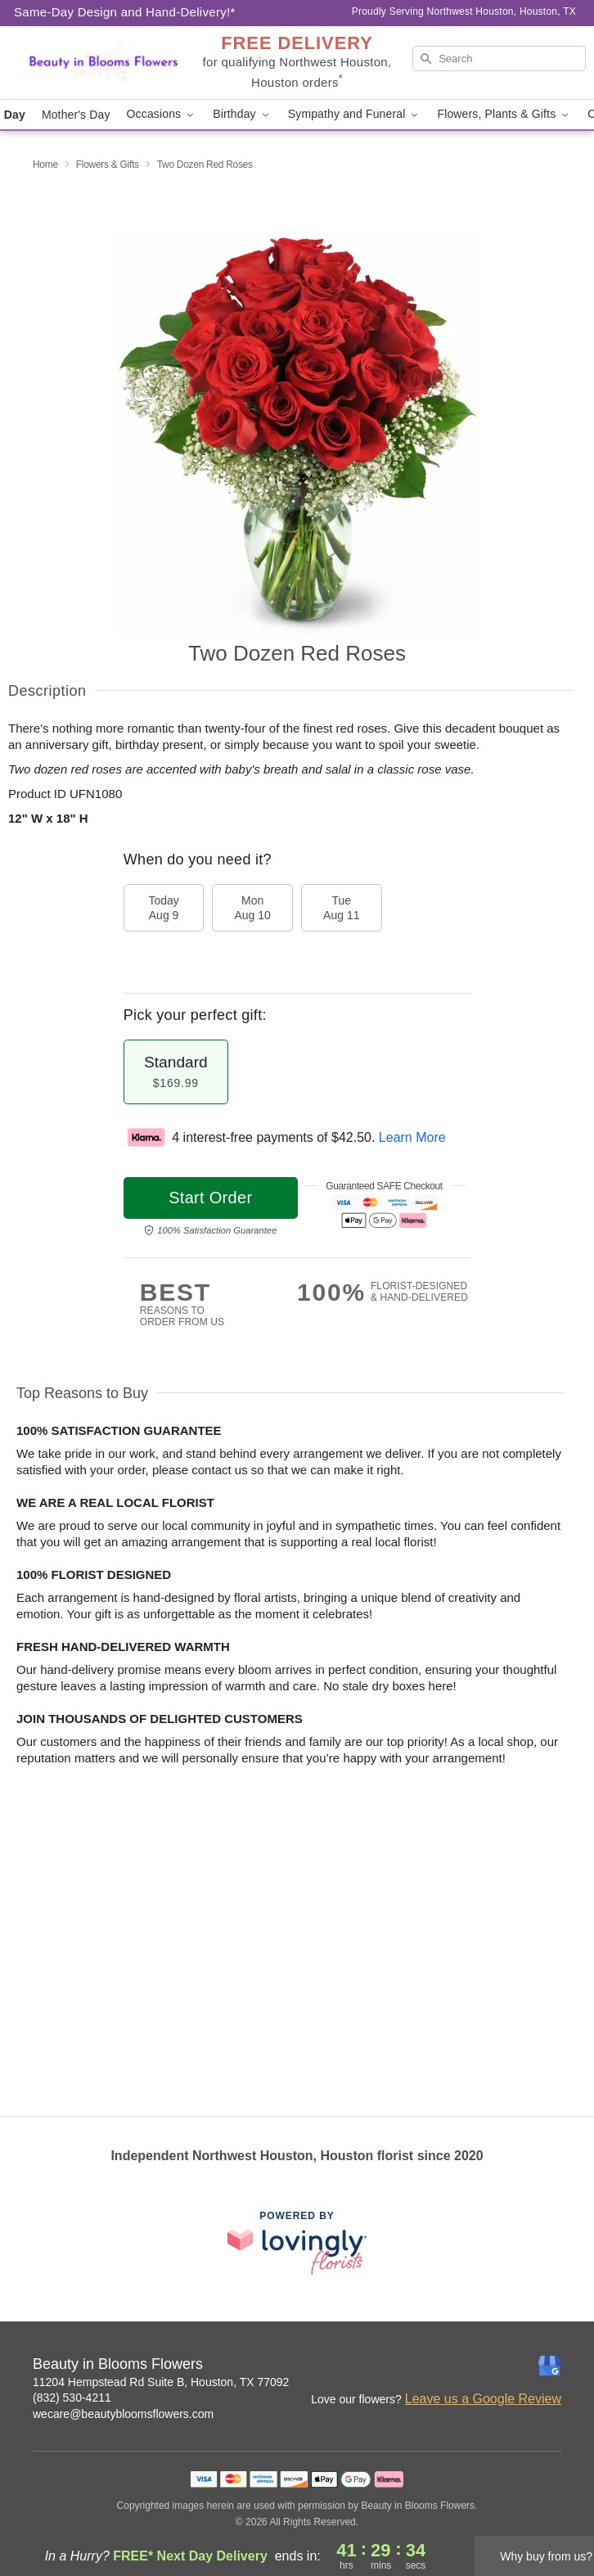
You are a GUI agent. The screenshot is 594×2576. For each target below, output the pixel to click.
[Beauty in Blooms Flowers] (103, 63)
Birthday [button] (242, 114)
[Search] (499, 58)
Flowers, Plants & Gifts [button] (504, 114)
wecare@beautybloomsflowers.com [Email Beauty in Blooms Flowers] (123, 2413)
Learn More (412, 1137)
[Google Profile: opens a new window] (549, 2365)
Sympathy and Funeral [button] (354, 114)
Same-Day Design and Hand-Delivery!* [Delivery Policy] (125, 12)
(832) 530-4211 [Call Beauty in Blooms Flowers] (72, 2397)
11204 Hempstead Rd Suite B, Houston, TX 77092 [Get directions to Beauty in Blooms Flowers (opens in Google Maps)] (161, 2382)
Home (45, 164)
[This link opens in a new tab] (297, 2242)
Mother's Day (76, 114)
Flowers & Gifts (107, 164)
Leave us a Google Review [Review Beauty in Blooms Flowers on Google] (483, 2399)
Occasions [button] (162, 114)
